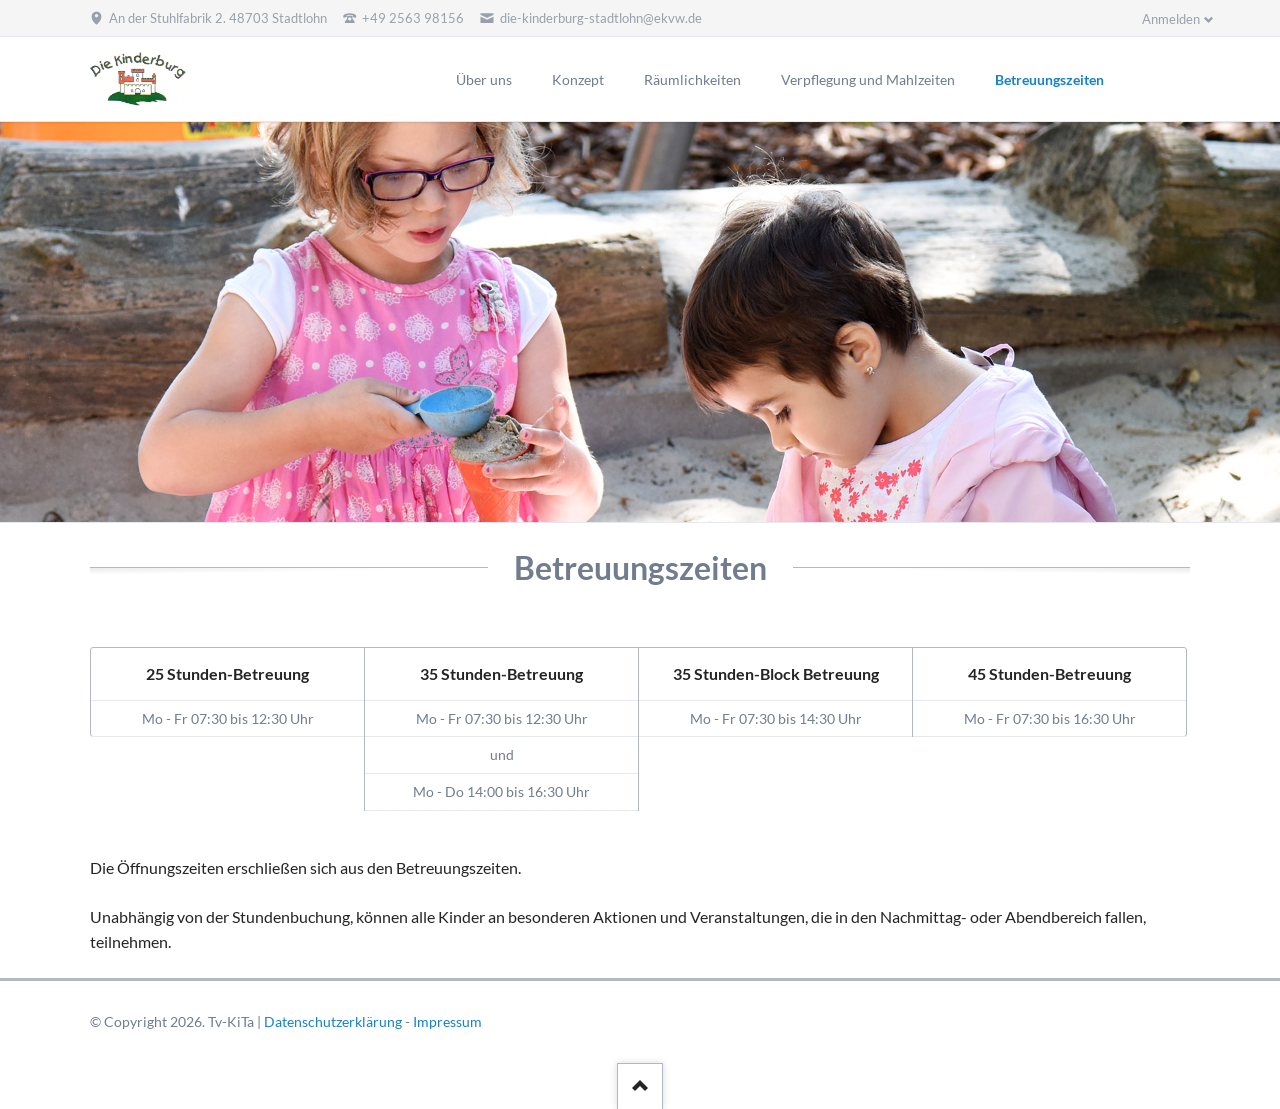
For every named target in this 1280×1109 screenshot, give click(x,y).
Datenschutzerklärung (333, 1021)
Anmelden (1171, 19)
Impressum (447, 1021)
